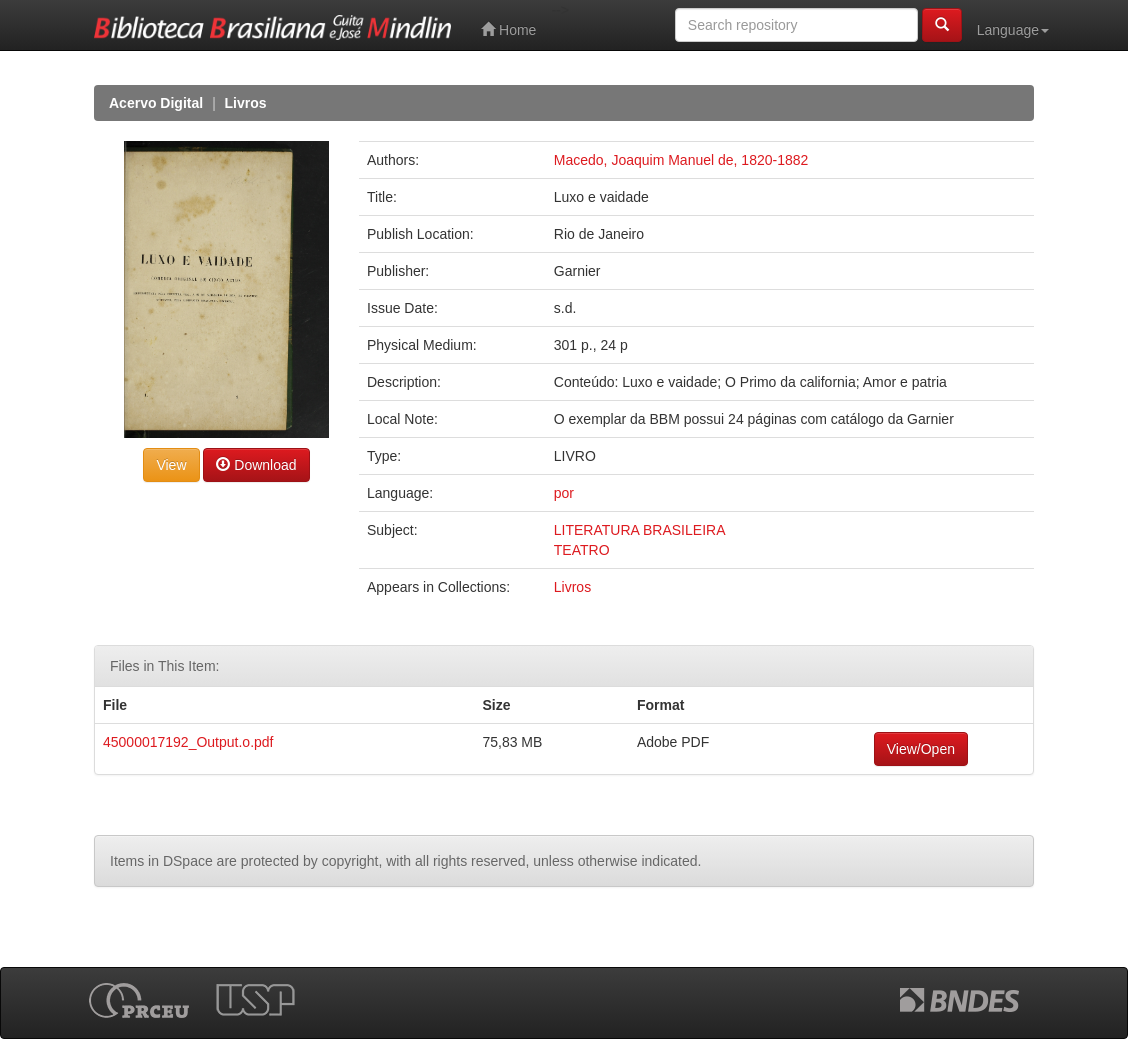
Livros (246, 103)
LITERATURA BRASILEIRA (640, 530)
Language (1013, 30)
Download (256, 464)
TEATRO (582, 550)
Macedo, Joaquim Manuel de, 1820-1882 (681, 160)
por (564, 493)
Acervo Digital (156, 103)
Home (508, 29)
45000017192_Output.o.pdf (188, 742)
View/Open (921, 749)
